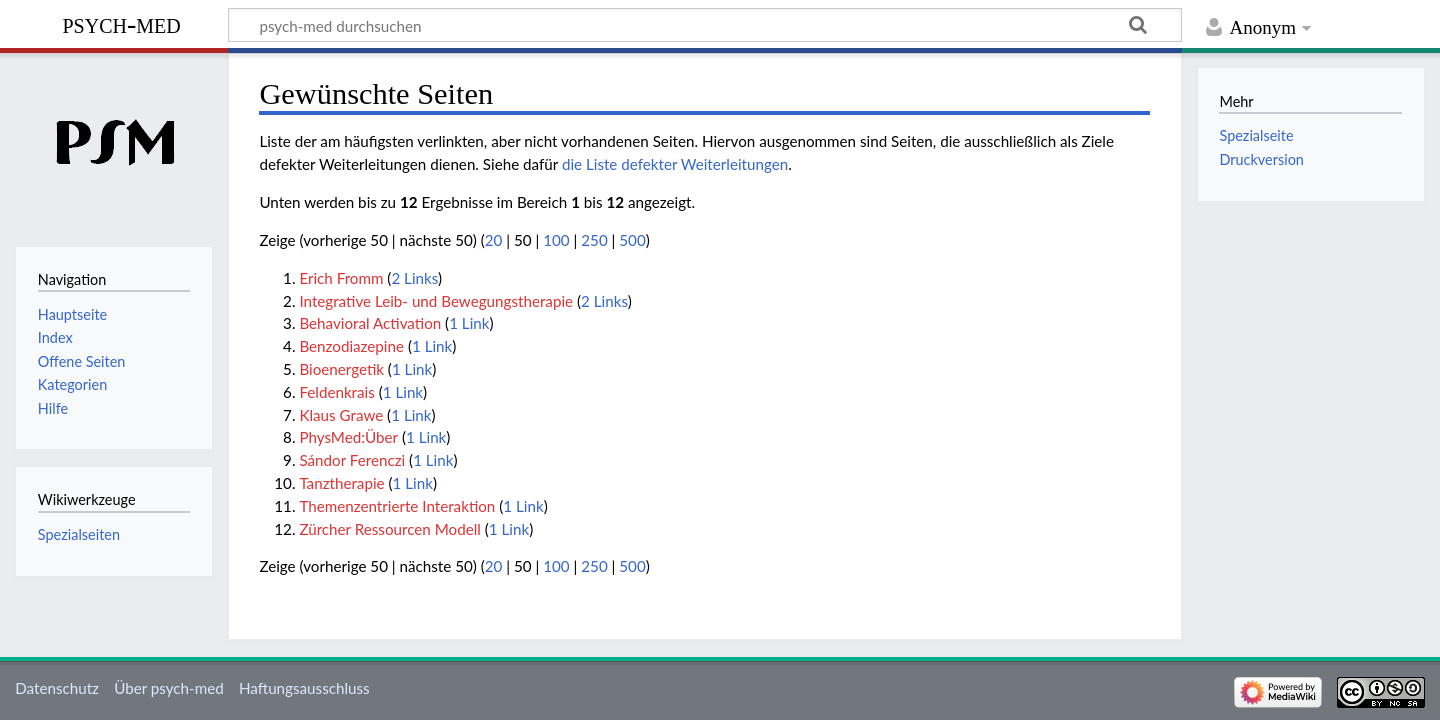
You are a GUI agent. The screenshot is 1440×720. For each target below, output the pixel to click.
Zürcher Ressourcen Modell (389, 529)
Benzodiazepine (351, 346)
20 (494, 240)
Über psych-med (169, 688)
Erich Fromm (341, 278)
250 (594, 240)
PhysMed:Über (348, 437)
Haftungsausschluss (304, 688)
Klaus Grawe (341, 415)
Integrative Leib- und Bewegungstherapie (436, 301)
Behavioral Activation (370, 323)
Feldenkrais (336, 392)
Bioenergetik (341, 369)
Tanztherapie (341, 483)
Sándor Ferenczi (352, 460)
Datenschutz (57, 688)
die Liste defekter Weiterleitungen (675, 164)
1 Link (469, 323)
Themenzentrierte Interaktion (397, 506)
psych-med (121, 23)
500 (632, 240)
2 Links (414, 278)
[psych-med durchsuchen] (705, 25)
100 (556, 240)
